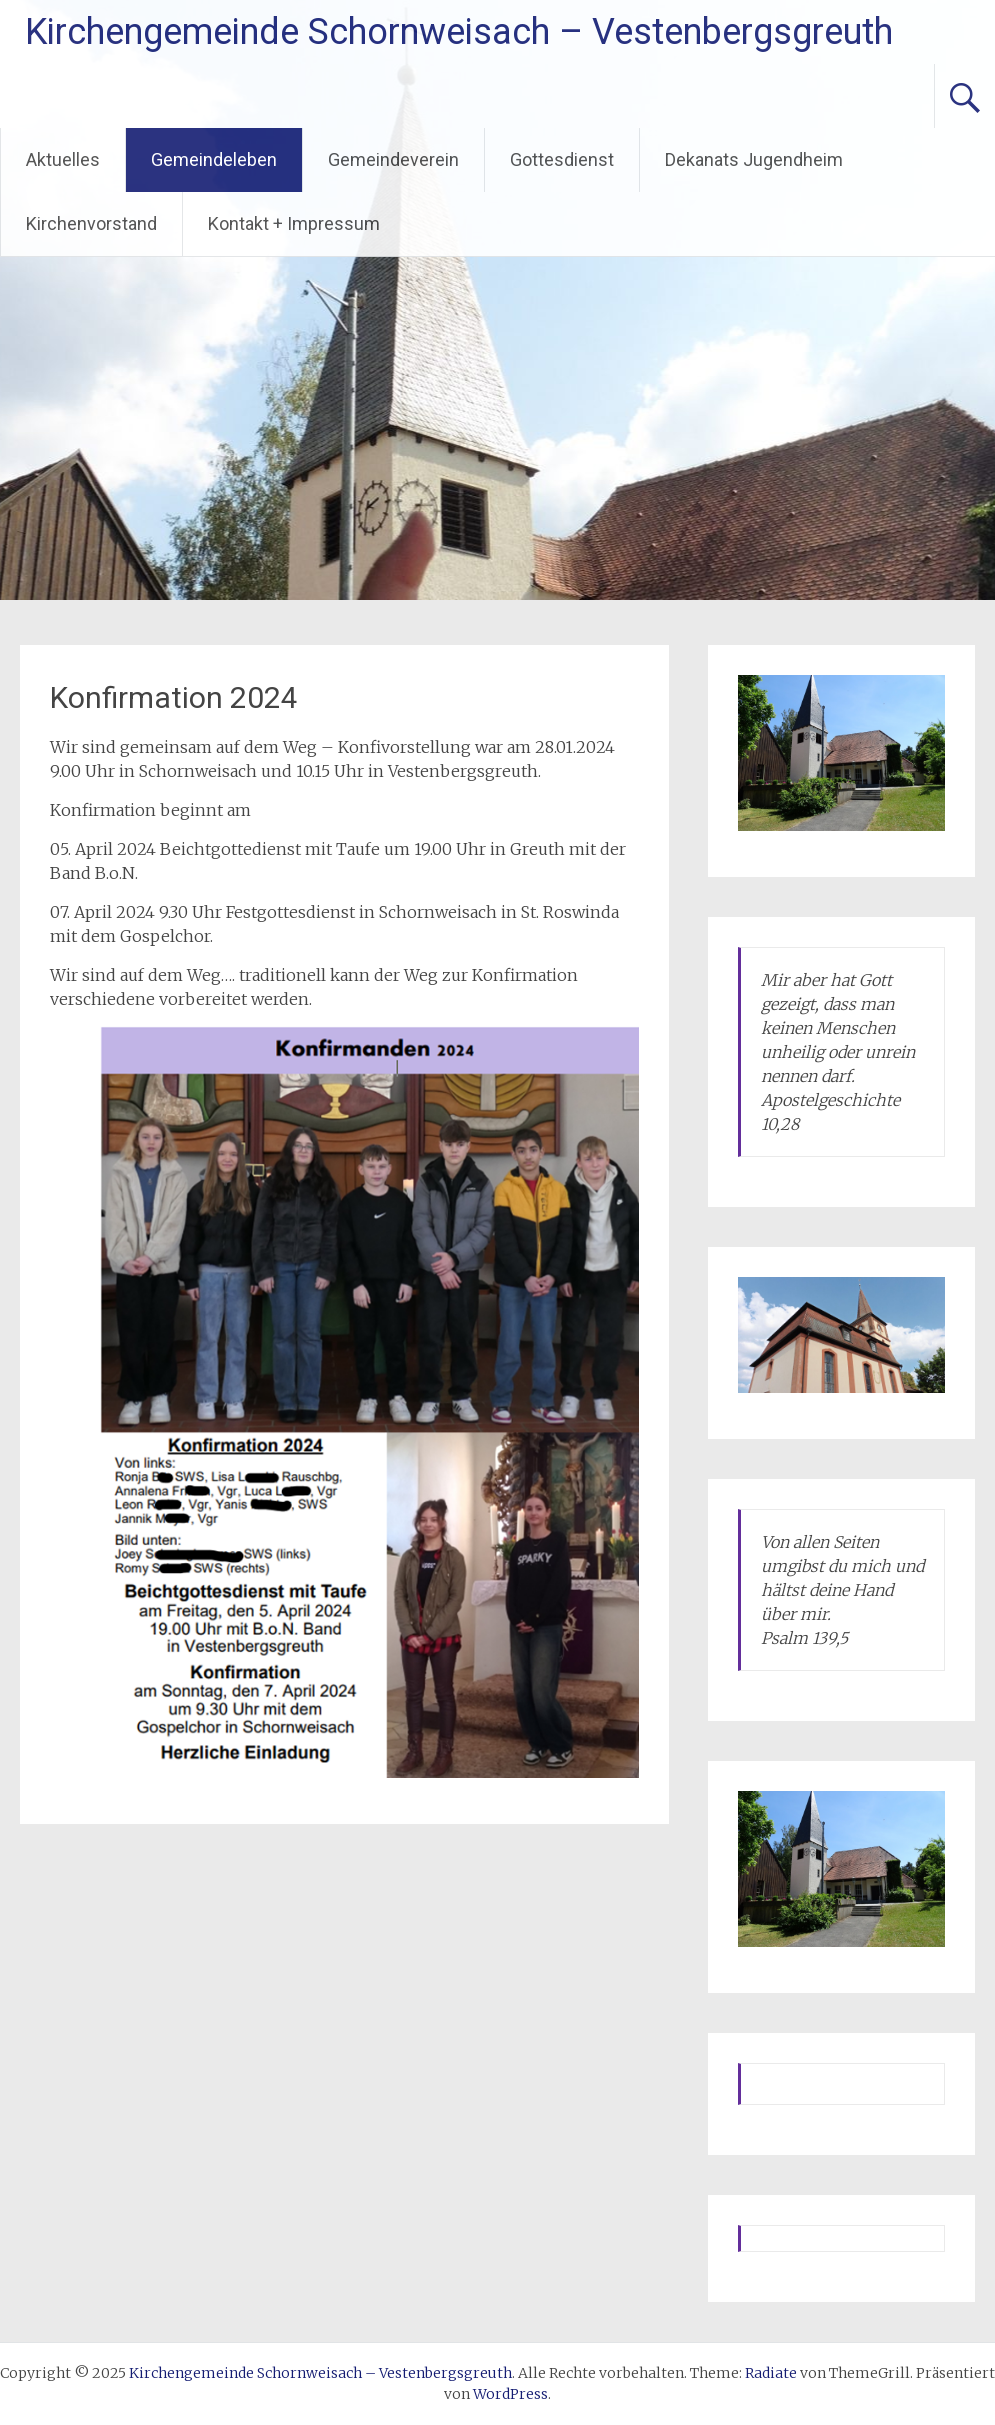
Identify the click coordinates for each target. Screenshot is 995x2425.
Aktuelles (63, 159)
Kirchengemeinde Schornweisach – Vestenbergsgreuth (459, 32)
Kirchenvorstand (91, 223)
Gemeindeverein (393, 159)
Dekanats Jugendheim (754, 159)
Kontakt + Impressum (294, 223)
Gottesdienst (562, 159)
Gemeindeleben (214, 159)
